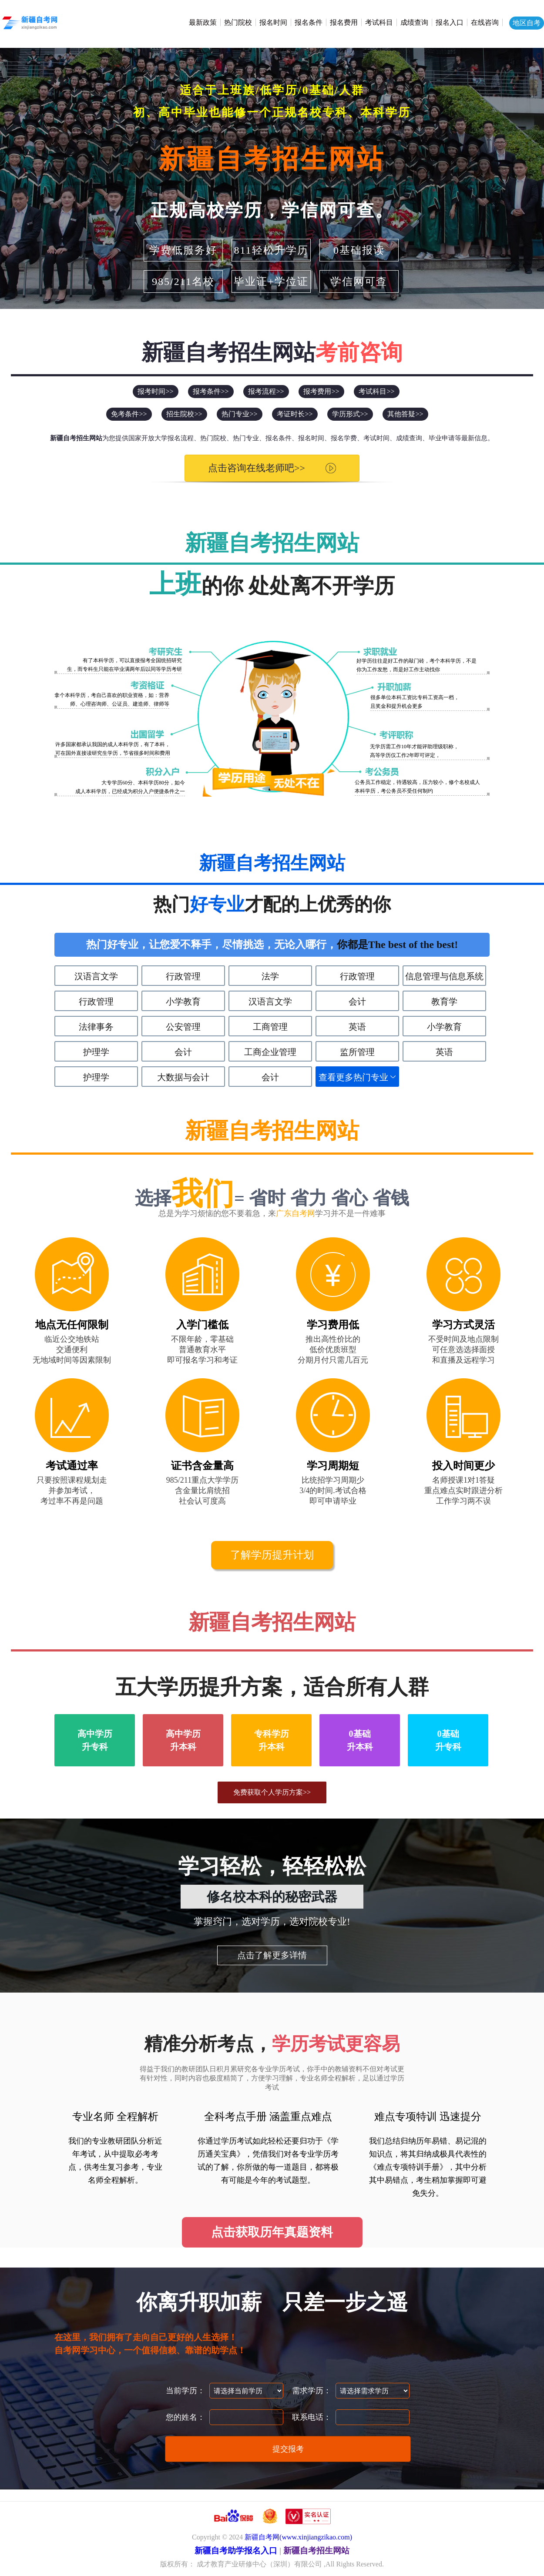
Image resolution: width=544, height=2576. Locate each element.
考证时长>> (294, 414)
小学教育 (183, 1001)
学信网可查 (359, 281)
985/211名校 (183, 281)
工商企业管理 (270, 1052)
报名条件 (308, 22)
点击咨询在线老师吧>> (256, 467)
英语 (357, 1027)
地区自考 (527, 23)
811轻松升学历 (271, 250)
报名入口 (449, 22)
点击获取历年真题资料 (272, 2232)
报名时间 (273, 22)
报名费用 (344, 22)
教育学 (444, 1001)
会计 (357, 1001)
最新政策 (203, 22)
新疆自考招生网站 (272, 159)
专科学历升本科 (271, 1740)
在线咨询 (485, 22)
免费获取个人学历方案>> (272, 1792)
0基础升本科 (360, 1740)
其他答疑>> (405, 414)
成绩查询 (414, 22)
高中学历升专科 (94, 1740)
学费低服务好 (183, 250)
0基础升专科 (448, 1740)
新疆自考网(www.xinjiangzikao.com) (298, 2537)
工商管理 (270, 1027)
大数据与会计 (183, 1077)
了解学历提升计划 (272, 1555)
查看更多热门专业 (353, 1077)
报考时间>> (155, 391)
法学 (270, 976)
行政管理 (183, 976)
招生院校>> (184, 414)
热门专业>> (239, 414)
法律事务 (96, 1027)
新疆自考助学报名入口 (236, 2550)
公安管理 (183, 1027)
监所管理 (357, 1052)
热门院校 (238, 22)
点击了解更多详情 (272, 1955)
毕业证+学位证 (271, 281)
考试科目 (379, 22)
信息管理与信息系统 (444, 976)
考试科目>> (376, 391)
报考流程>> (266, 391)
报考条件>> (210, 391)
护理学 (96, 1052)
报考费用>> (321, 391)
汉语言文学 (96, 976)
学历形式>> (350, 414)
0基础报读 (359, 250)
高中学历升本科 (183, 1740)
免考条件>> (129, 414)
